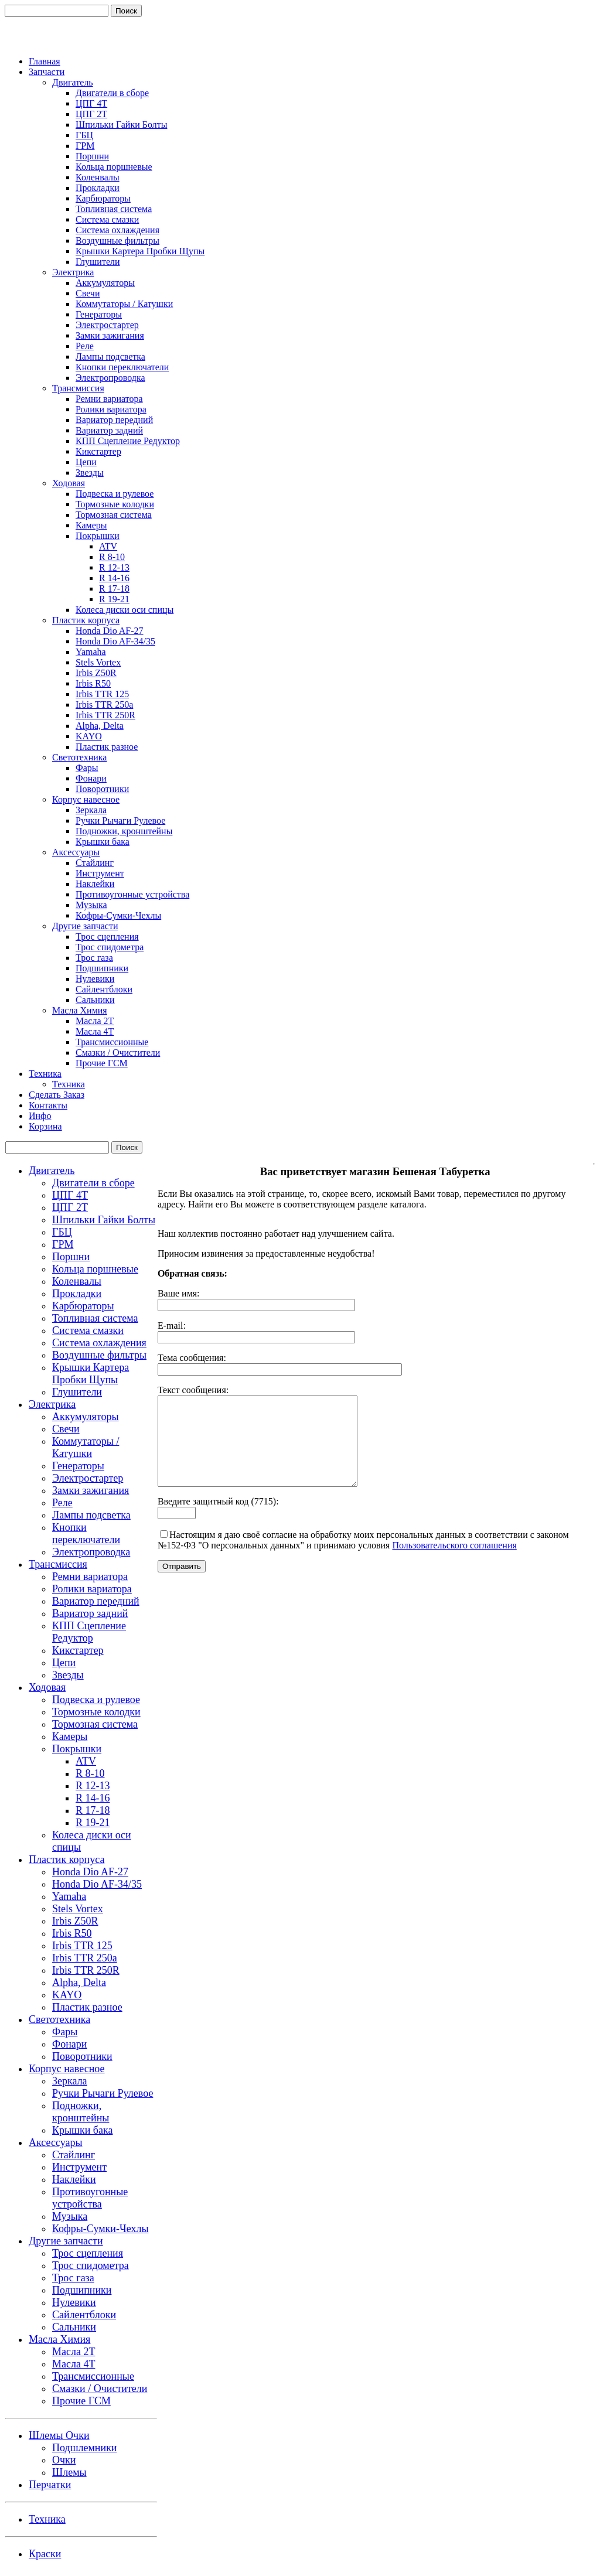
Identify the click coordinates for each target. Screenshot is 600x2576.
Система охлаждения (117, 230)
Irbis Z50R (96, 673)
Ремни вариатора (109, 399)
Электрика (73, 272)
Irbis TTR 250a (104, 704)
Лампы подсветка (110, 356)
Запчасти (46, 72)
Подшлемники (84, 2448)
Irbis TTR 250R (105, 715)
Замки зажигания (110, 335)
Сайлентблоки (104, 989)
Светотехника (79, 757)
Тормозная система (114, 515)
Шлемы (69, 2472)
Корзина (45, 1126)
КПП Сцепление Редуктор (128, 441)
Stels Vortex (98, 662)
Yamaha (91, 652)
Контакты (48, 1105)
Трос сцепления (107, 936)
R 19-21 (114, 599)
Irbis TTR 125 (102, 694)
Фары (87, 768)
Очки (64, 2460)
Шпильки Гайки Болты (121, 124)
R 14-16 (114, 578)
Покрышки (98, 536)
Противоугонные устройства (132, 894)
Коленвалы (98, 177)
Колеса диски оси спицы (124, 610)
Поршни (92, 156)
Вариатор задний (109, 430)
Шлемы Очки (59, 2435)
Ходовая (68, 483)
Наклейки (95, 884)
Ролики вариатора (111, 409)
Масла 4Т (95, 1031)
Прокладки (98, 188)
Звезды (90, 472)
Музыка (91, 905)
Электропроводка (110, 378)
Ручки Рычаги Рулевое (120, 820)
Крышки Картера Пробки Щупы (140, 251)
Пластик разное (107, 747)
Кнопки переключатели (122, 367)
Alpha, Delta (100, 726)
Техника (45, 1074)
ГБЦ (84, 135)
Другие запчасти (85, 926)
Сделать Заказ (56, 1095)
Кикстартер (98, 451)
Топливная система (114, 209)
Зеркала (91, 810)
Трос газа (94, 958)
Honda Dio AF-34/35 (115, 641)
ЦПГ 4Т (91, 103)
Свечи (88, 293)
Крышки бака (102, 842)
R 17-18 (114, 588)
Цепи (86, 462)
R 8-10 (112, 557)
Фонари (91, 778)
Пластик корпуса (86, 620)
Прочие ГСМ (102, 1063)
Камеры (91, 525)
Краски (45, 2554)
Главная (44, 61)
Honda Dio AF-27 (110, 631)
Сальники (95, 1000)
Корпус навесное (86, 799)
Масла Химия (79, 1010)
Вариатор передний (114, 420)
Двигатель (72, 82)
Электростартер (107, 325)
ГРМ (85, 146)
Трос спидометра (110, 947)
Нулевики (95, 979)
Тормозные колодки (115, 504)
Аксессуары (76, 852)
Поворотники (102, 789)
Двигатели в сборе (112, 93)
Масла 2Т (95, 1021)
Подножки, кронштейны (124, 831)
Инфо (40, 1116)
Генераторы (99, 314)
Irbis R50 (93, 683)
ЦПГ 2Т (91, 114)
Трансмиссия (78, 388)
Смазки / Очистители (118, 1052)
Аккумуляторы (105, 283)
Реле (85, 346)
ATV (108, 546)
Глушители (98, 262)
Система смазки (107, 219)
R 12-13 (114, 567)
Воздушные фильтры (117, 240)
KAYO (89, 736)
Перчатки (50, 2484)
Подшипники (102, 968)
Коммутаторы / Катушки (124, 304)
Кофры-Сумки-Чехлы (118, 915)
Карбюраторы (103, 198)
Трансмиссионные (112, 1042)
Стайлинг (95, 863)
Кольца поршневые (114, 167)
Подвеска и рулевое (115, 494)
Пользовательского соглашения (454, 1563)
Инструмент (100, 873)
